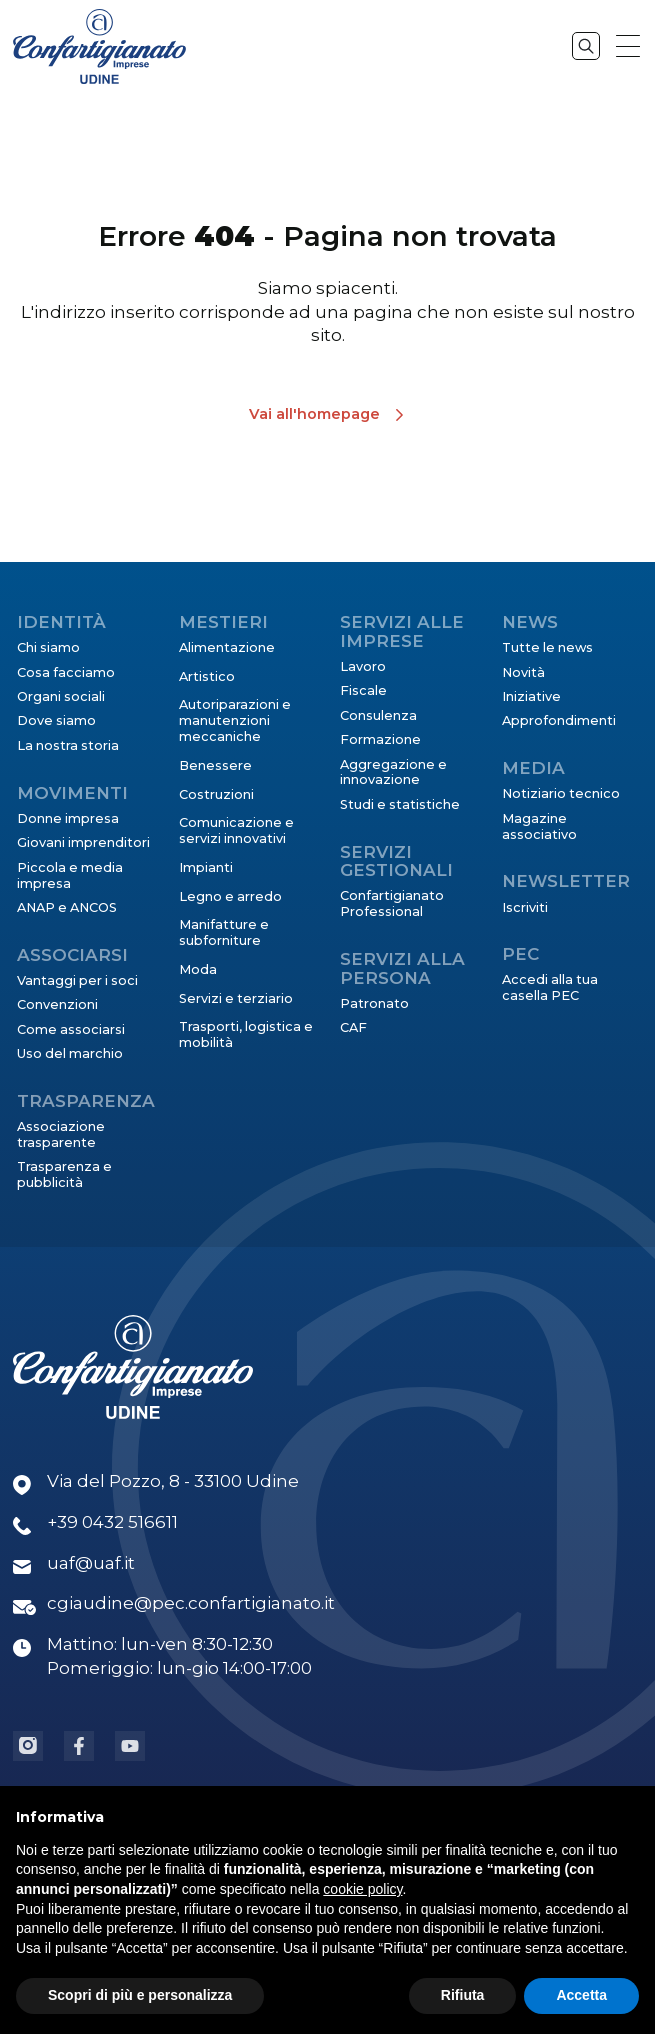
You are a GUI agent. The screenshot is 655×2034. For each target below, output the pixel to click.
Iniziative (531, 696)
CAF (353, 1027)
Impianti (206, 867)
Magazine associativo (539, 826)
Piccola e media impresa (70, 875)
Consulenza (378, 715)
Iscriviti (525, 907)
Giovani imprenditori (83, 842)
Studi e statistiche (400, 804)
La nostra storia (68, 745)
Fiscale (363, 690)
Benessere (215, 765)
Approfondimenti (559, 720)
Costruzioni (216, 794)
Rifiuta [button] (463, 1997)
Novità (523, 672)
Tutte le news (547, 647)
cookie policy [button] (362, 1891)
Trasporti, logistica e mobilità (246, 1034)
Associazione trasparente (61, 1134)
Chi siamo (48, 647)
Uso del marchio (70, 1053)
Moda (198, 969)
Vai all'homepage (314, 414)
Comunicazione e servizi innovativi (236, 830)
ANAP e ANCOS (67, 907)
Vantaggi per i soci (77, 980)
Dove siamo (56, 720)
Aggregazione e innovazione (393, 772)
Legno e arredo (230, 896)
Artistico (207, 676)
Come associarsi (71, 1029)
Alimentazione (227, 647)
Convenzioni (57, 1004)
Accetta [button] (581, 1997)
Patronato (374, 1003)
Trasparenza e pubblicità (64, 1174)
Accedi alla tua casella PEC (550, 987)
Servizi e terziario (236, 998)
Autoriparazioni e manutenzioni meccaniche (235, 720)
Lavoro (363, 666)
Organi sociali (61, 696)
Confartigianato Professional (392, 903)
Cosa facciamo (66, 672)
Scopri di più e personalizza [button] (140, 1997)
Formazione (380, 739)
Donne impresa (68, 818)
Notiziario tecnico (561, 793)
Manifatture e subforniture (224, 932)
